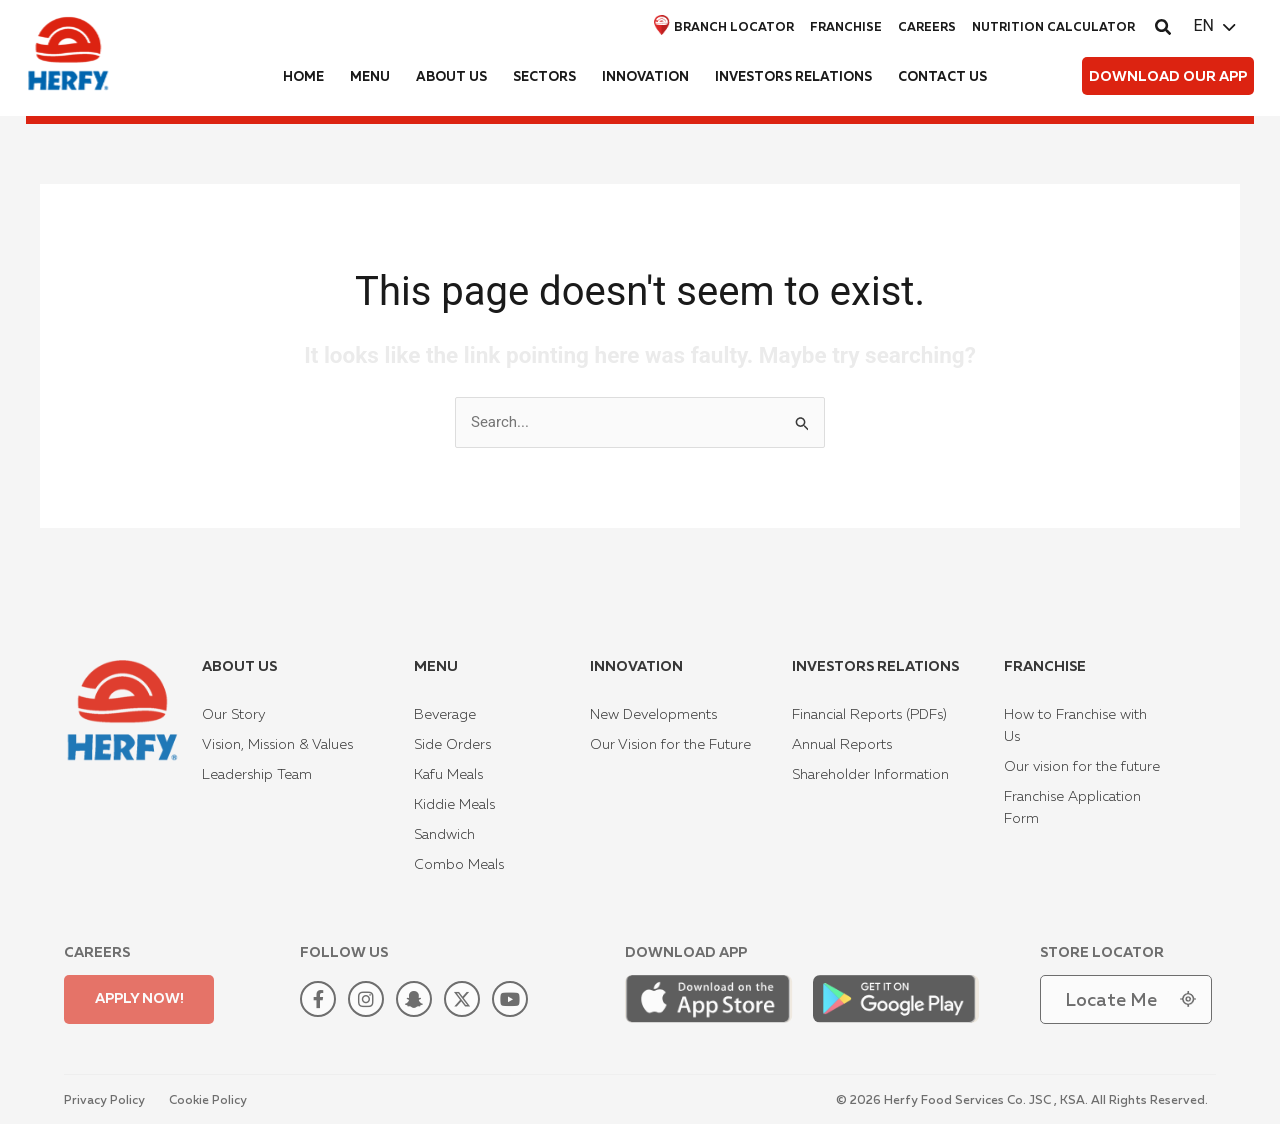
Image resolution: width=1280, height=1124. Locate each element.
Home (303, 77)
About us (451, 77)
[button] (1164, 29)
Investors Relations (793, 77)
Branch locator (724, 25)
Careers (927, 28)
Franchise (846, 28)
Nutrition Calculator (1053, 28)
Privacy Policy (104, 1101)
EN (1203, 25)
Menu (370, 77)
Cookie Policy (208, 1101)
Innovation (645, 77)
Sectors (544, 77)
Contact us (942, 77)
